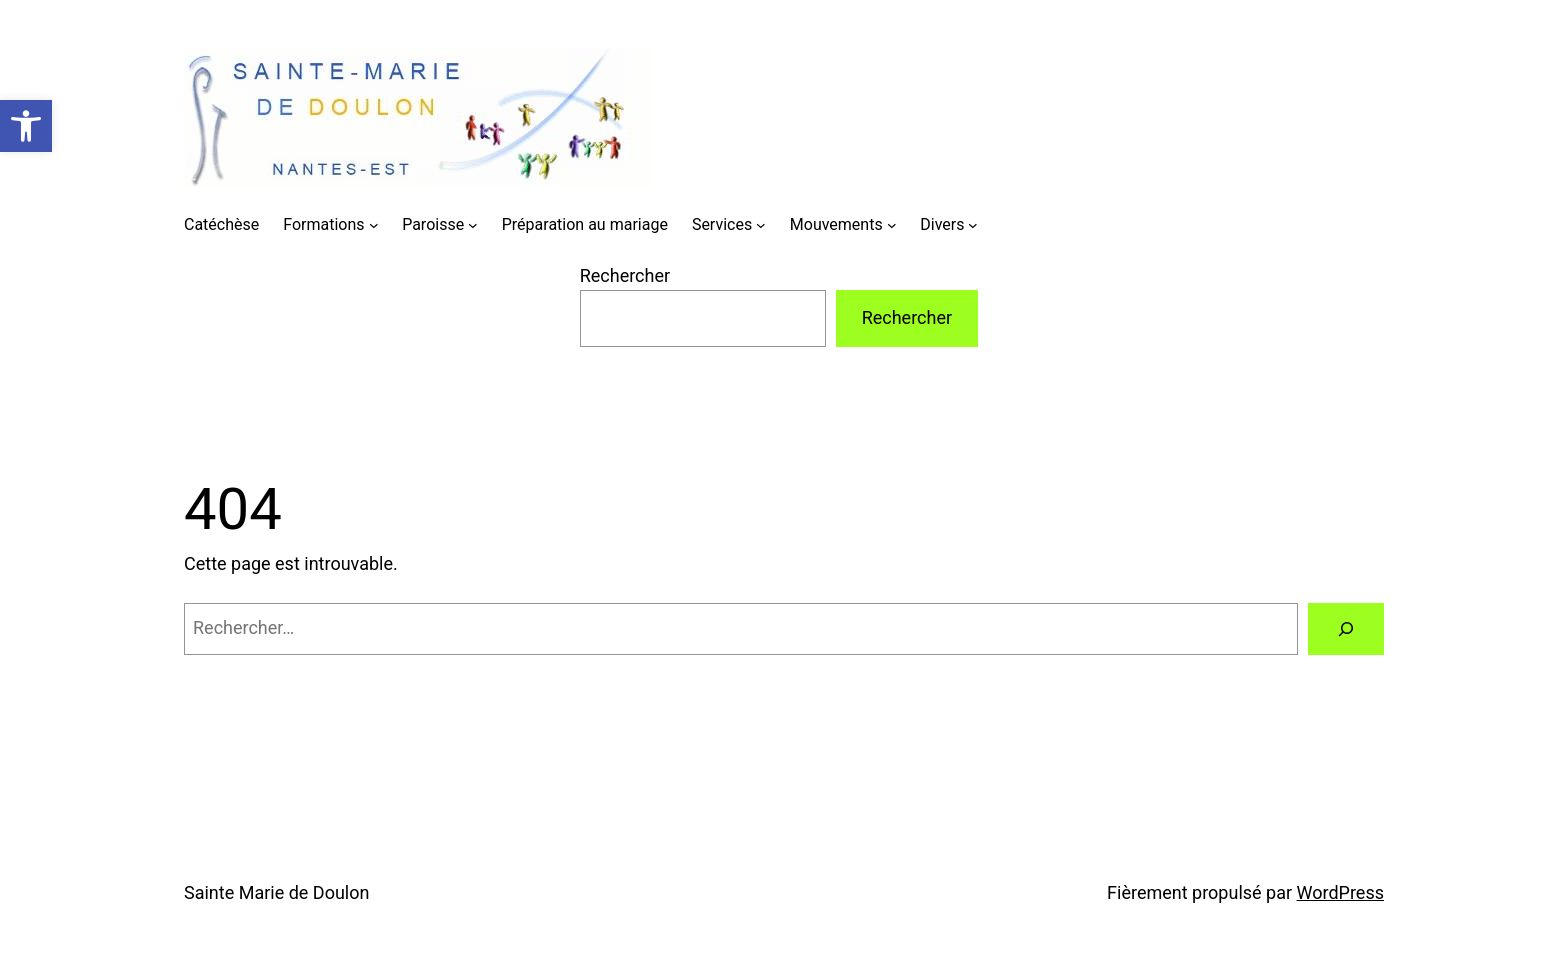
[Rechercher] (1346, 629)
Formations (323, 224)
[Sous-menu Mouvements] (892, 225)
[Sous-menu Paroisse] (473, 225)
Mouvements (836, 224)
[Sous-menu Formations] (374, 225)
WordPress (1340, 892)
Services (722, 224)
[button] (26, 126)
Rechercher (625, 275)
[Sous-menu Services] (761, 225)
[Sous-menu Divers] (973, 225)
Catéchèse (221, 224)
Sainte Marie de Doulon (276, 892)
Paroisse (433, 224)
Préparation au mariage (585, 224)
